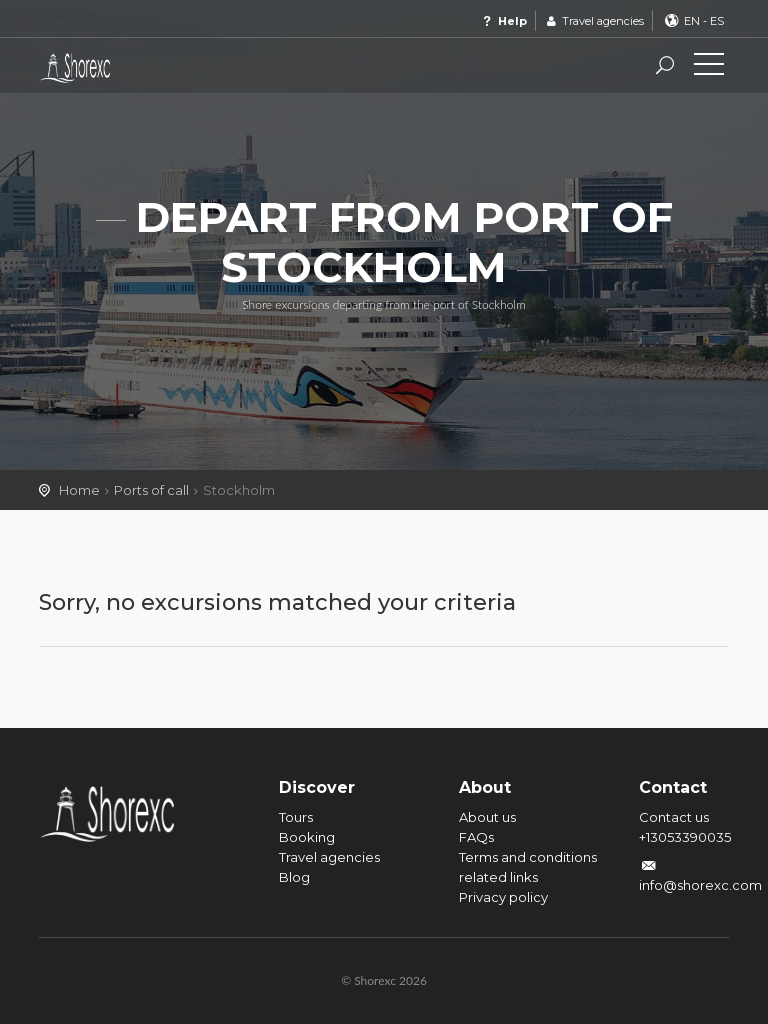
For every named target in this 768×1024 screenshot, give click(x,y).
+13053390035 (685, 837)
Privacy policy (503, 897)
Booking (307, 837)
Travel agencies (594, 21)
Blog (294, 877)
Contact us (674, 817)
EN (692, 21)
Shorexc (129, 68)
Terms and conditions (528, 857)
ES (717, 21)
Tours (296, 817)
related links (498, 877)
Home (79, 490)
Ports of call (151, 490)
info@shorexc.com (700, 885)
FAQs (476, 837)
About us (487, 817)
